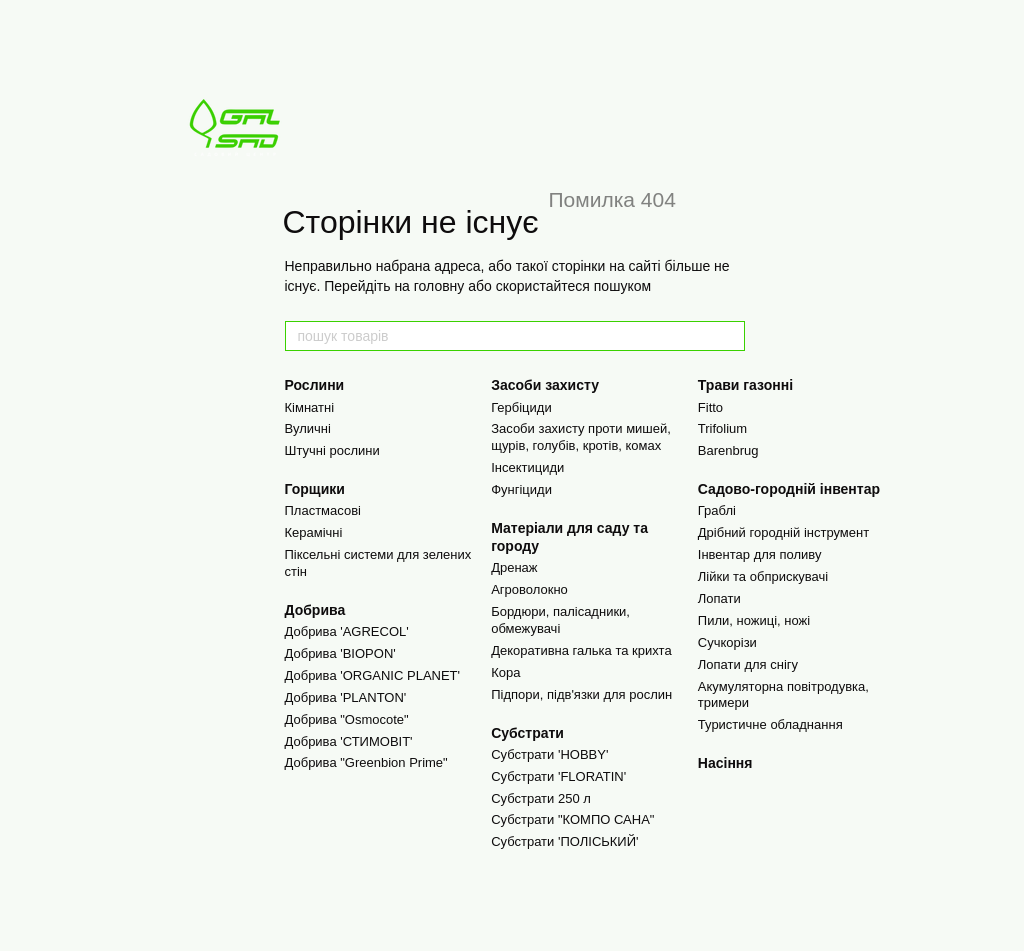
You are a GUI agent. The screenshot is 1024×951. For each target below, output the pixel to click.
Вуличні (308, 428)
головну (439, 286)
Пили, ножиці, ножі (754, 620)
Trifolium (722, 428)
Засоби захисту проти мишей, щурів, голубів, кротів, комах (581, 437)
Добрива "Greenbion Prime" (366, 762)
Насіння (725, 763)
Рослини (315, 385)
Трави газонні (745, 385)
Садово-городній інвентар (789, 489)
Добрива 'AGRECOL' (347, 631)
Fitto (710, 407)
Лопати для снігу (748, 664)
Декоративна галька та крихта (581, 650)
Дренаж (514, 567)
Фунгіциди (521, 489)
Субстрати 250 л (541, 798)
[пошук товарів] (729, 336)
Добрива (315, 610)
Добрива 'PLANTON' (346, 697)
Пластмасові (323, 510)
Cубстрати (527, 733)
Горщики (315, 489)
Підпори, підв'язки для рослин (581, 694)
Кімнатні (310, 407)
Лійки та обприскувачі (763, 576)
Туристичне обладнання (770, 724)
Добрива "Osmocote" (347, 719)
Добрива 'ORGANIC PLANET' (373, 675)
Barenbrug (728, 450)
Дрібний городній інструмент (783, 532)
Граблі (717, 510)
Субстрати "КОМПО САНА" (572, 819)
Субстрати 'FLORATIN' (558, 776)
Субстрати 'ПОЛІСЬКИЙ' (564, 841)
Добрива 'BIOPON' (340, 653)
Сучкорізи (727, 642)
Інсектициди (527, 467)
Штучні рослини (332, 450)
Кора (505, 672)
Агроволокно (529, 589)
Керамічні (314, 532)
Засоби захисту (545, 385)
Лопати (719, 598)
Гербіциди (521, 407)
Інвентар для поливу (760, 554)
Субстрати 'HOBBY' (549, 754)
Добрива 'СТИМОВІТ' (349, 741)
